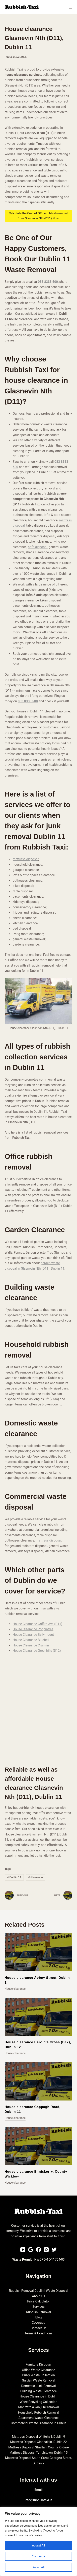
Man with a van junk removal (38, 2407)
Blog (38, 2317)
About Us (38, 2296)
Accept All (38, 2545)
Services (38, 2307)
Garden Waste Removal (38, 2380)
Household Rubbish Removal (38, 2412)
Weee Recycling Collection (38, 2402)
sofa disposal (37, 547)
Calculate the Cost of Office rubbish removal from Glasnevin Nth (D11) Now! (38, 215)
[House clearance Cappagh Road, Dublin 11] (38, 2081)
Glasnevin (35, 1877)
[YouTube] (22, 2249)
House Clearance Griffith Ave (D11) (37, 1624)
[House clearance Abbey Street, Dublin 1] (38, 1952)
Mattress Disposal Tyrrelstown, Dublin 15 (38, 2452)
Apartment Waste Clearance (38, 2418)
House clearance (16, 57)
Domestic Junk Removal (38, 2386)
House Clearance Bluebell (31, 1640)
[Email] (30, 2249)
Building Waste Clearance (38, 2391)
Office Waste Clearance (38, 2370)
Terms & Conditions (39, 2333)
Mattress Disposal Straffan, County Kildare (38, 2447)
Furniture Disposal (38, 2364)
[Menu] (70, 7)
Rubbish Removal (38, 2312)
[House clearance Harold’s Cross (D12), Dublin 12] (38, 2017)
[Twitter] (54, 2249)
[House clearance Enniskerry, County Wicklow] (38, 2146)
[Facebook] (38, 2249)
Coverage (38, 2323)
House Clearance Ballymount (33, 1635)
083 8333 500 (48, 282)
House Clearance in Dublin (38, 2396)
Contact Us (38, 2328)
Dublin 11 (14, 1877)
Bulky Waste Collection (38, 2375)
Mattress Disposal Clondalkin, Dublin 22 (38, 2442)
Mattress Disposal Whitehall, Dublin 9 (38, 2437)
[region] (38, 2541)
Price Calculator (38, 2301)
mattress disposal (25, 859)
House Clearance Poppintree (33, 1629)
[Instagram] (46, 2249)
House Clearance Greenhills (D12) (37, 1651)
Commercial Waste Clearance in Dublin (38, 2423)
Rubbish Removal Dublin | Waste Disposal (38, 2291)
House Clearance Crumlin (31, 1645)
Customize (38, 2556)
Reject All (38, 2567)
